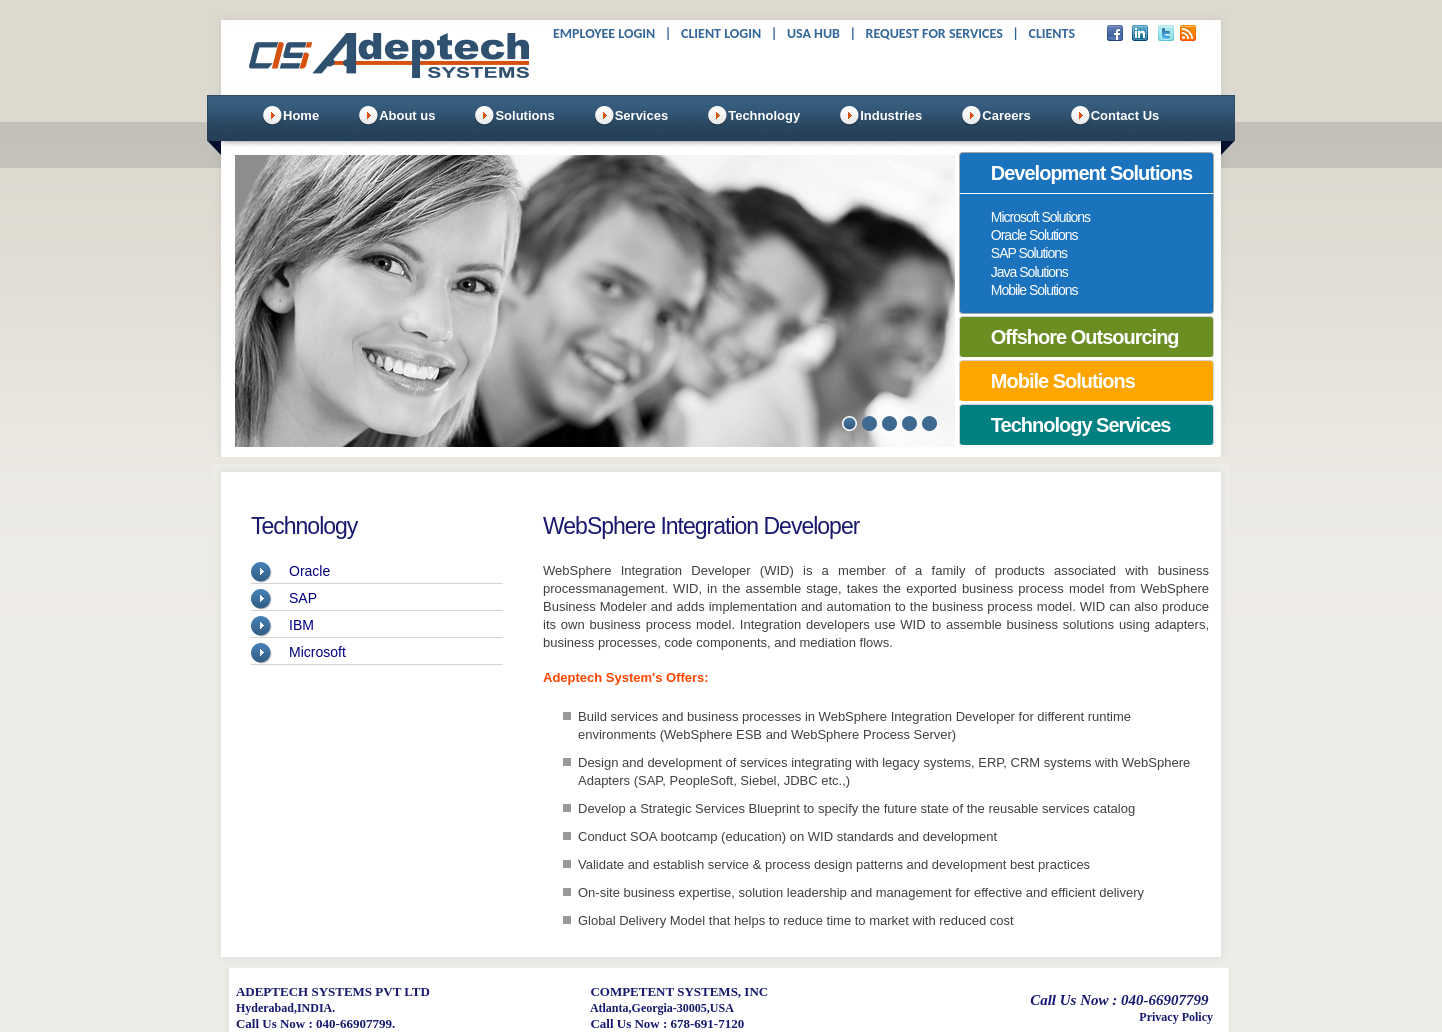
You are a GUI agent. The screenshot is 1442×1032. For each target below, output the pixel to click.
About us (407, 115)
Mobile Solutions (1034, 290)
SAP (303, 598)
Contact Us (1125, 115)
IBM (301, 625)
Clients (1051, 33)
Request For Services (934, 33)
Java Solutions (1029, 272)
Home (301, 115)
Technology (764, 115)
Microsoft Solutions (1040, 217)
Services (642, 115)
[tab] (1086, 173)
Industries (891, 115)
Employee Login (604, 33)
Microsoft (317, 652)
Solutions (524, 115)
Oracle (309, 571)
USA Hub (813, 33)
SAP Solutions (1029, 253)
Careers (1006, 115)
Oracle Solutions (1034, 235)
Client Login (721, 33)
